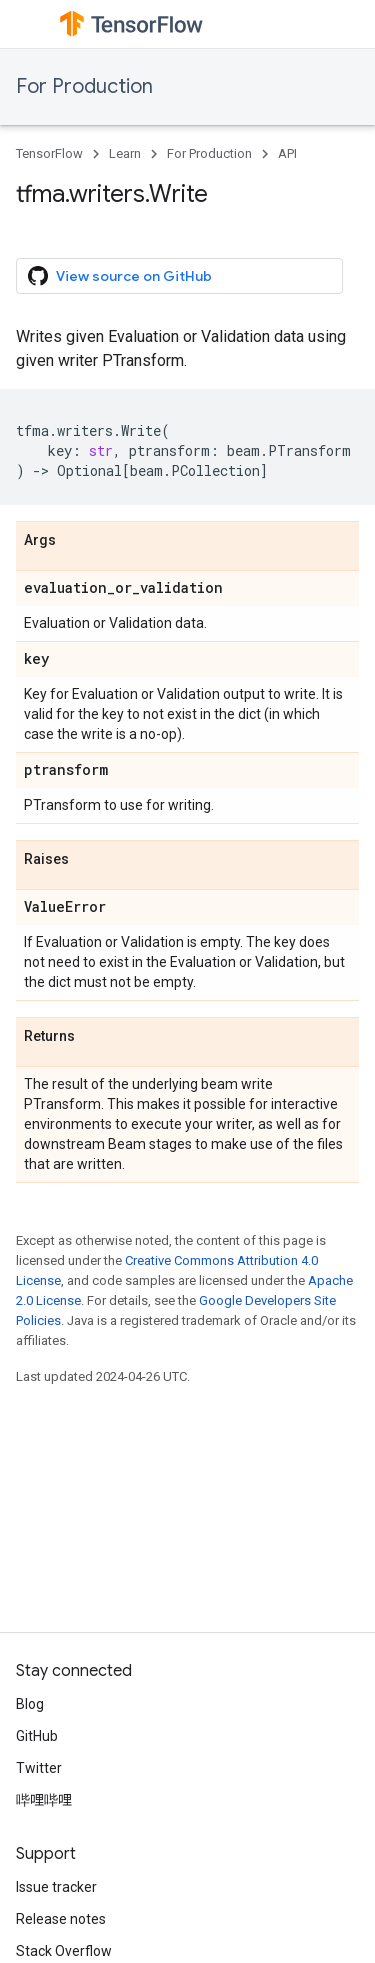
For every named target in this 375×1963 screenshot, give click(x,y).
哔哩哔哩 (44, 1800)
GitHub (37, 1736)
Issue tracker (56, 1887)
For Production (84, 86)
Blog (30, 1704)
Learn (125, 153)
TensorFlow (49, 153)
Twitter (39, 1768)
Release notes (61, 1919)
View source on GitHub (120, 276)
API (287, 153)
